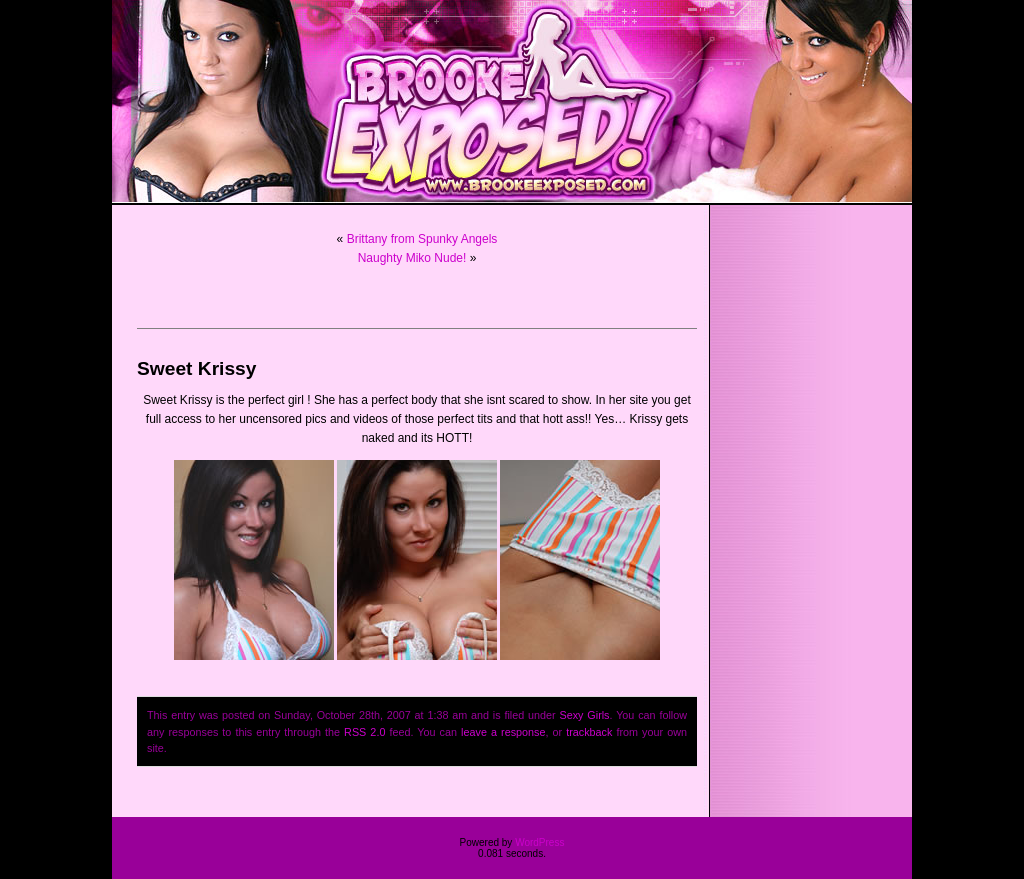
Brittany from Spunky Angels (422, 239)
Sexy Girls (585, 715)
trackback (589, 732)
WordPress (539, 842)
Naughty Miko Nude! (412, 258)
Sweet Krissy (196, 368)
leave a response (503, 732)
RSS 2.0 (364, 732)
